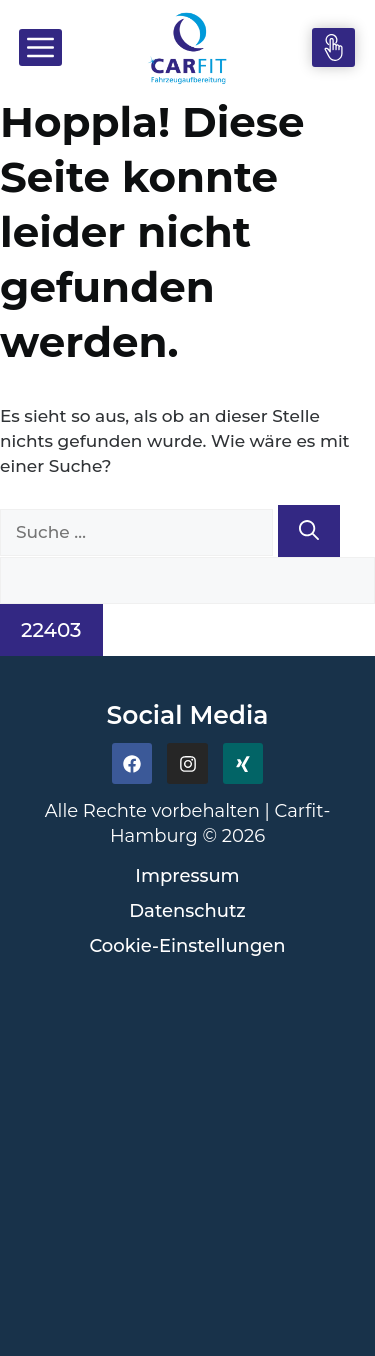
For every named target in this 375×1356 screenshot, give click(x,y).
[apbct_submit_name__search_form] (51, 630)
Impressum (187, 876)
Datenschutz (187, 911)
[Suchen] (309, 531)
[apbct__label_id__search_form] (187, 581)
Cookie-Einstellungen (187, 946)
